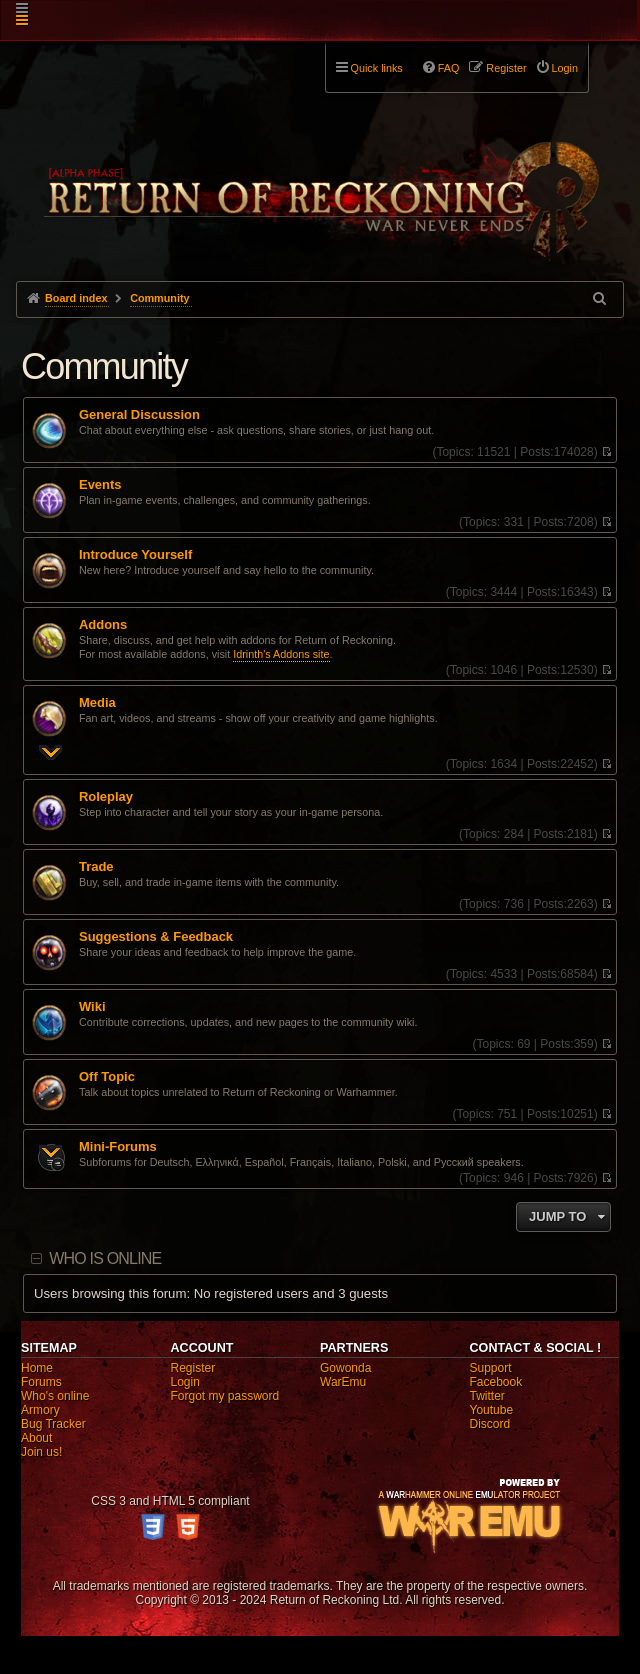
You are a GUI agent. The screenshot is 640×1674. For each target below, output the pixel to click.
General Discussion (139, 415)
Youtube (492, 1410)
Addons (103, 625)
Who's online (55, 1396)
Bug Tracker (53, 1424)
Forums (41, 1382)
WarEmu (343, 1382)
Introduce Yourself (135, 555)
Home (37, 1368)
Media (97, 703)
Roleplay (106, 797)
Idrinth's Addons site (281, 654)
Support (491, 1368)
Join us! (41, 1452)
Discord (490, 1424)
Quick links (377, 68)
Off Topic (107, 1077)
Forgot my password (225, 1396)
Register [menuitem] (506, 68)
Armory (40, 1410)
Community (104, 366)
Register (193, 1368)
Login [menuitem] (565, 68)
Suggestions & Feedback (156, 937)
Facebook (496, 1382)
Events (100, 485)
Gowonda (345, 1368)
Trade (96, 867)
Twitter (487, 1396)
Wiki (92, 1007)
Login (185, 1382)
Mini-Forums (118, 1147)
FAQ (449, 68)
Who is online (105, 1258)
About (36, 1438)
